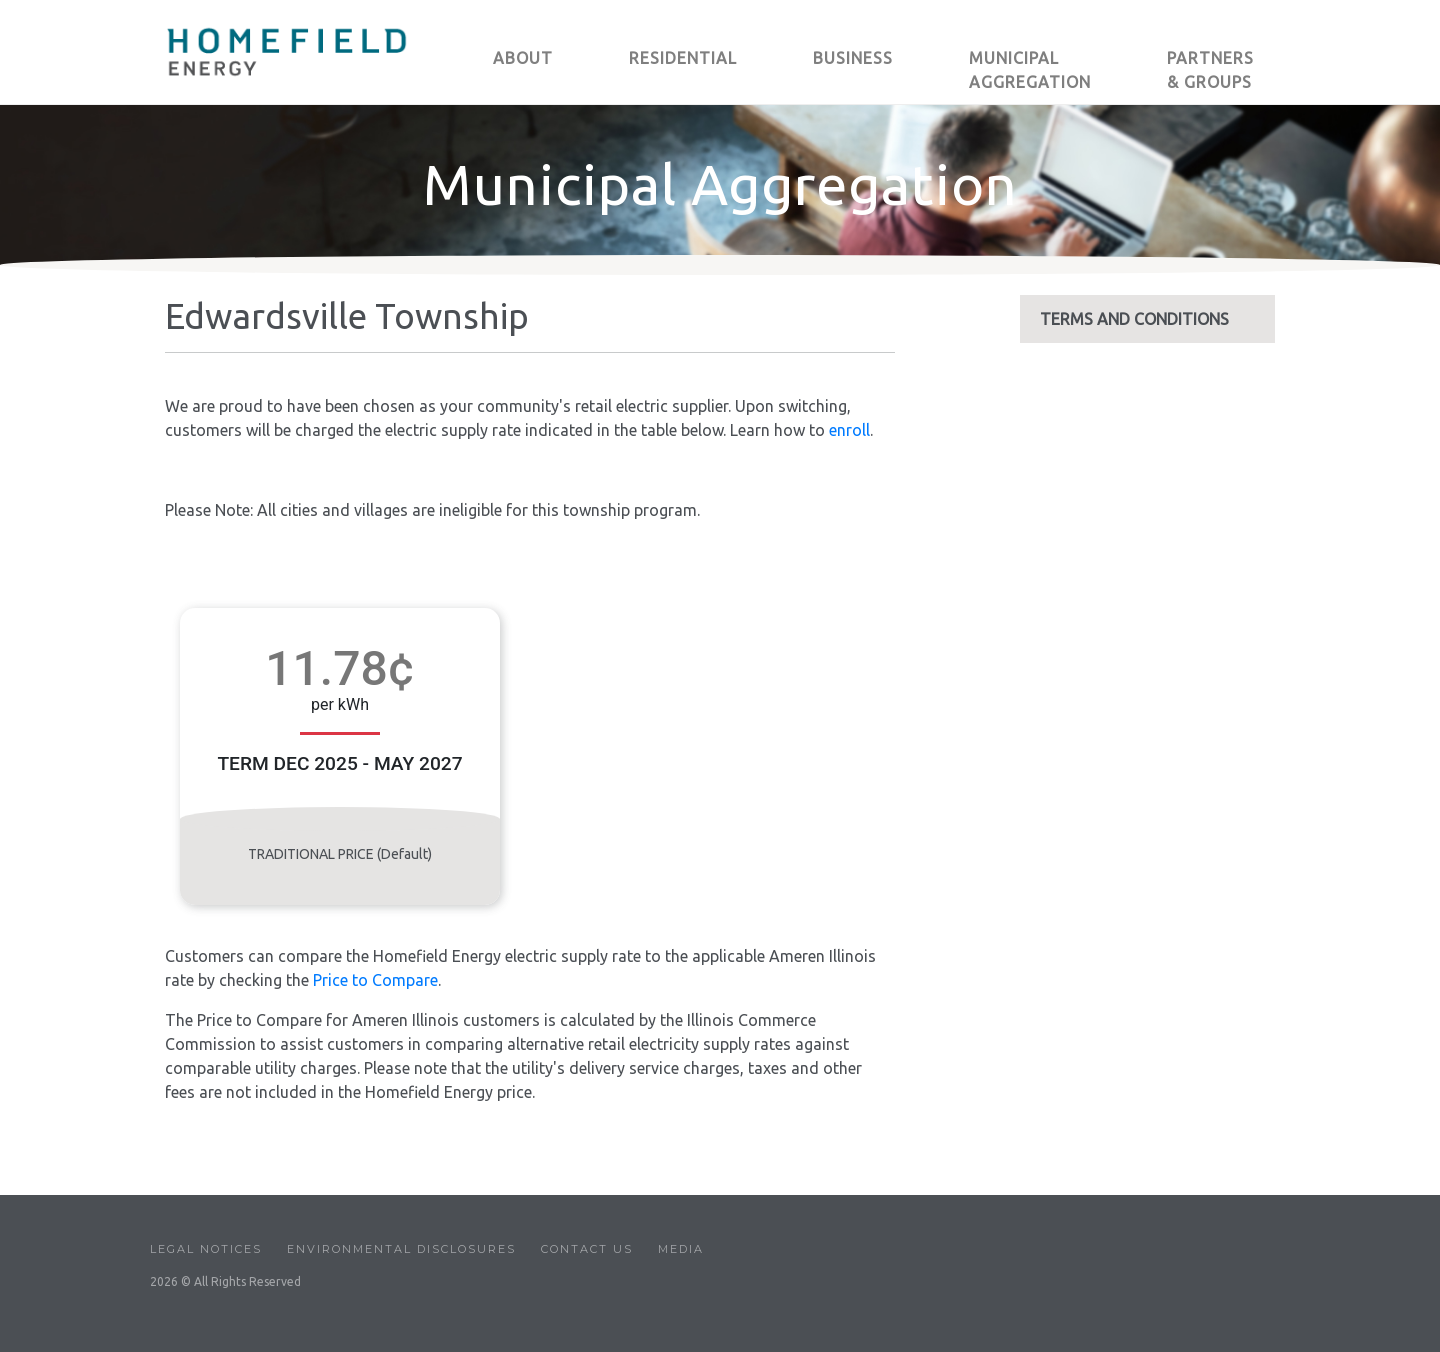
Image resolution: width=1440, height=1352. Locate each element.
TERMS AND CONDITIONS (1134, 319)
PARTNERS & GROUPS (1210, 70)
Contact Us (587, 1249)
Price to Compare (375, 980)
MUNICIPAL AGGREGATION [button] (1030, 70)
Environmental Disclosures (401, 1249)
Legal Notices (206, 1249)
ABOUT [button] (523, 58)
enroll (849, 430)
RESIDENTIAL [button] (683, 58)
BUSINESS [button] (853, 58)
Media (681, 1249)
